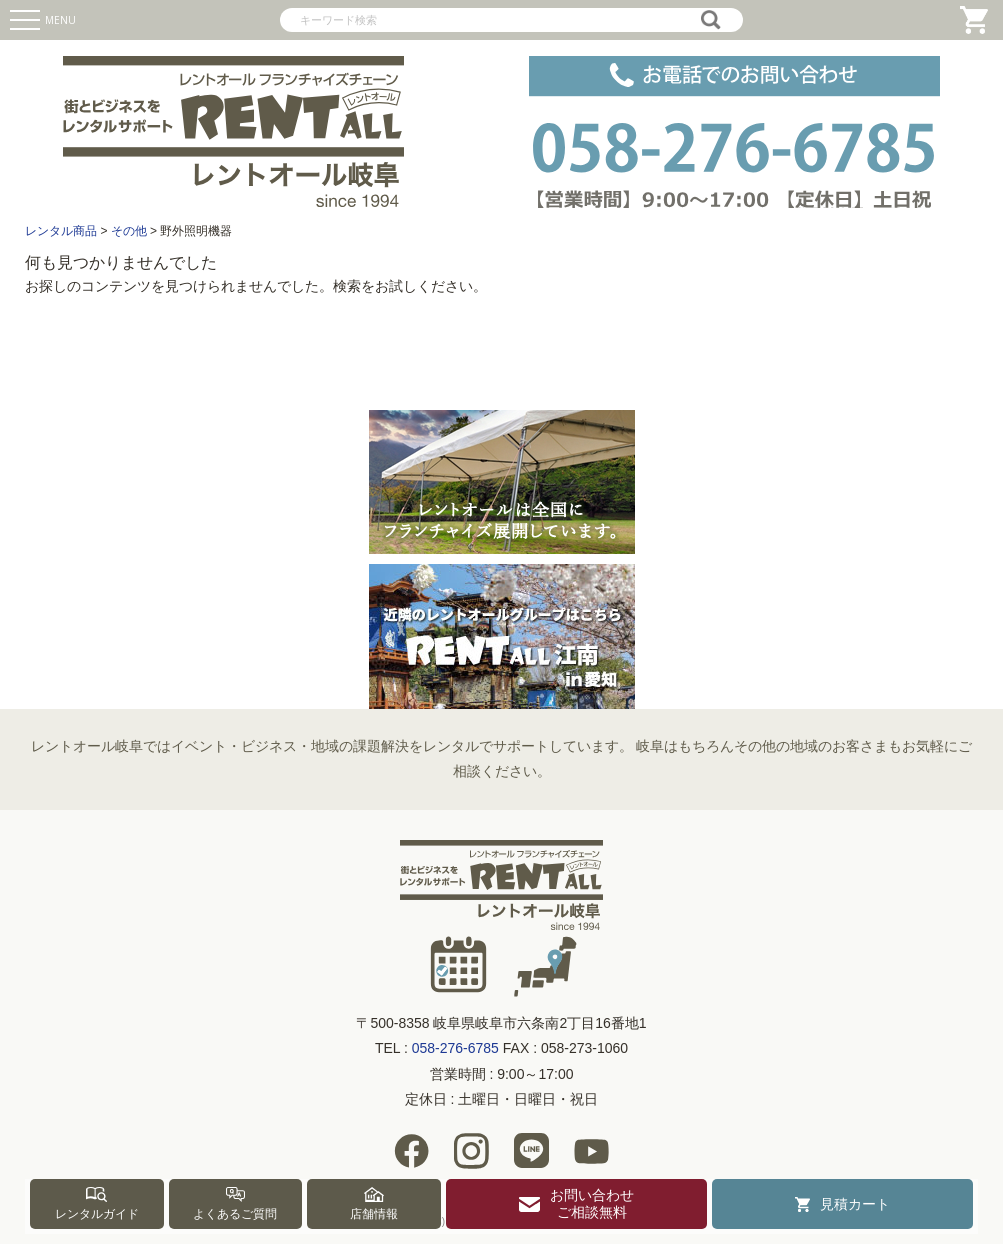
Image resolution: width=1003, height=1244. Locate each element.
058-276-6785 (455, 1048)
